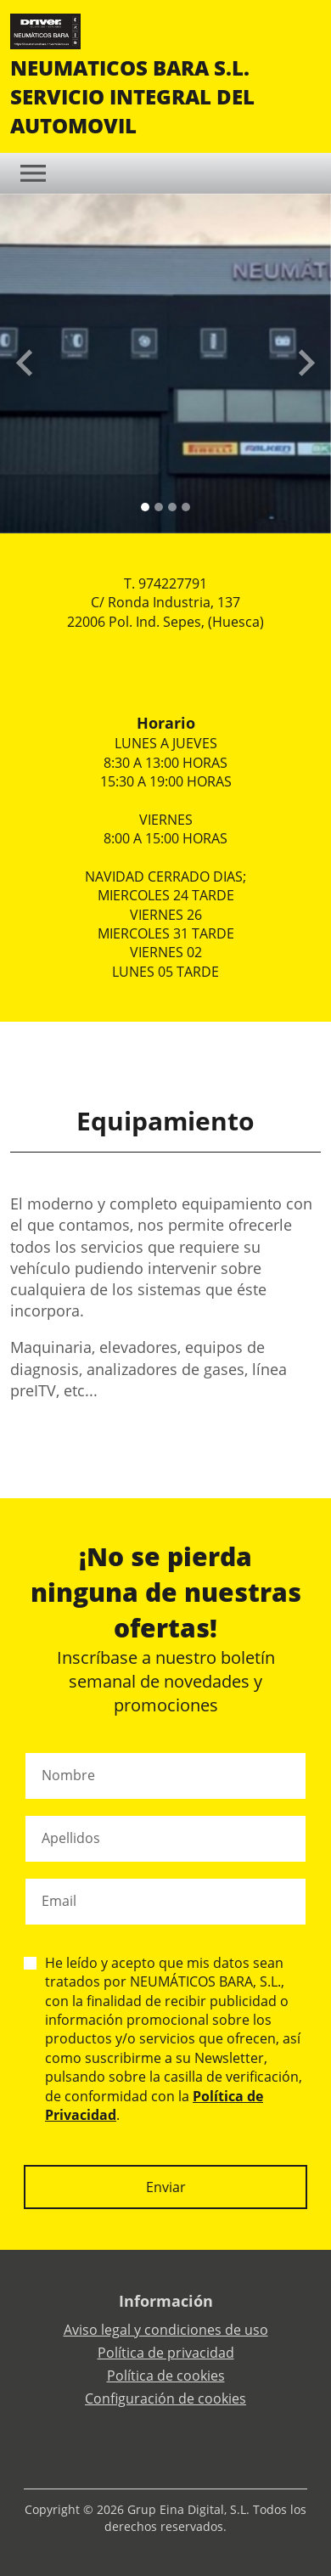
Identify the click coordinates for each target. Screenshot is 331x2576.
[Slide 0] (145, 507)
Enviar (166, 2187)
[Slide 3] (186, 507)
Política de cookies (166, 2375)
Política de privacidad (166, 2352)
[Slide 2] (172, 507)
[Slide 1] (158, 507)
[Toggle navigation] (33, 173)
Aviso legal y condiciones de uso (166, 2329)
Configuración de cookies (165, 2398)
